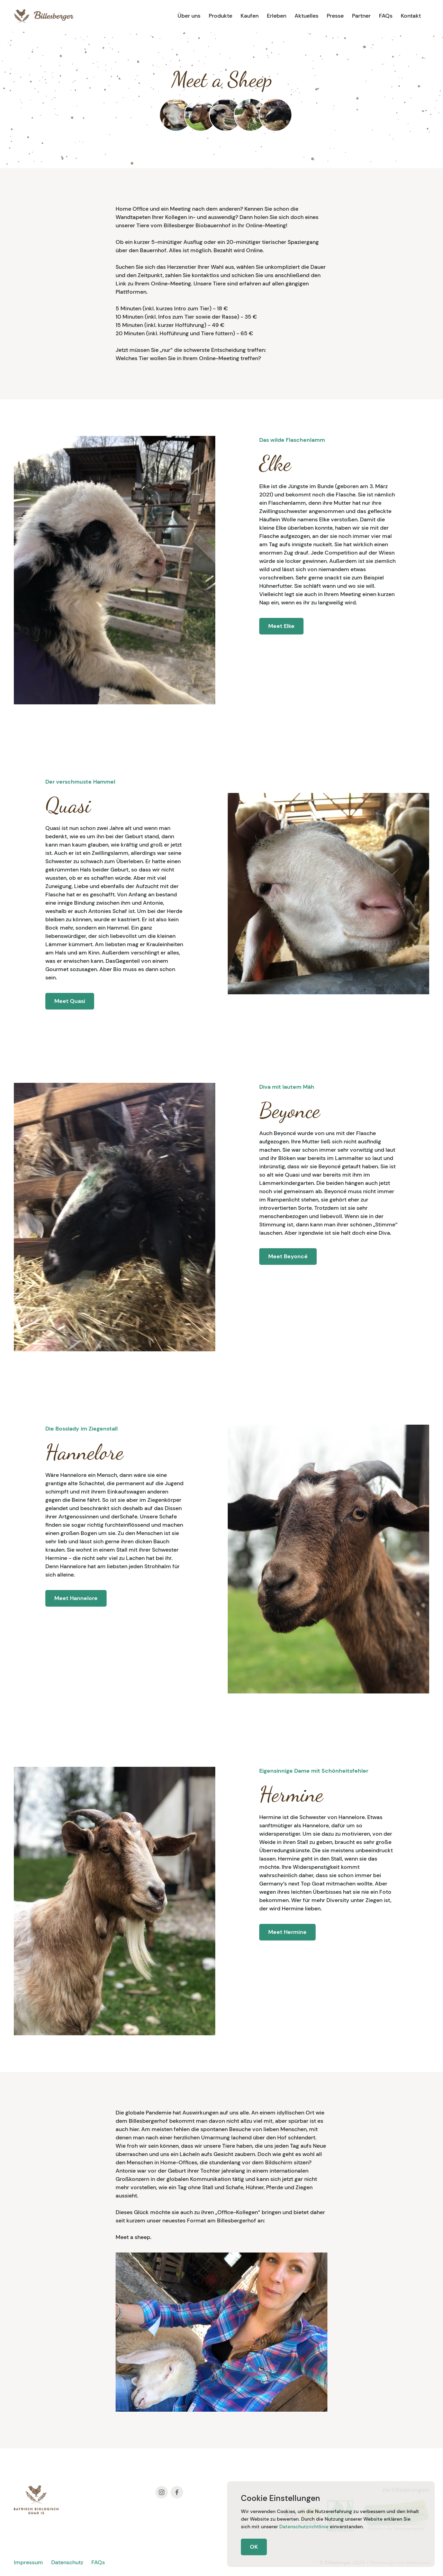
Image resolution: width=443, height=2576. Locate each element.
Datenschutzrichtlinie (303, 2526)
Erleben (276, 15)
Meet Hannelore (76, 1598)
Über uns (189, 15)
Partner (361, 15)
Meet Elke (281, 626)
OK (254, 2546)
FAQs (385, 15)
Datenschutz (67, 2562)
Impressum (28, 2562)
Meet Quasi (69, 1001)
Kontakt (411, 15)
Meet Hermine (287, 1932)
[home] (44, 16)
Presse (335, 15)
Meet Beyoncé (288, 1256)
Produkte (220, 15)
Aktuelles (306, 15)
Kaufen (250, 15)
